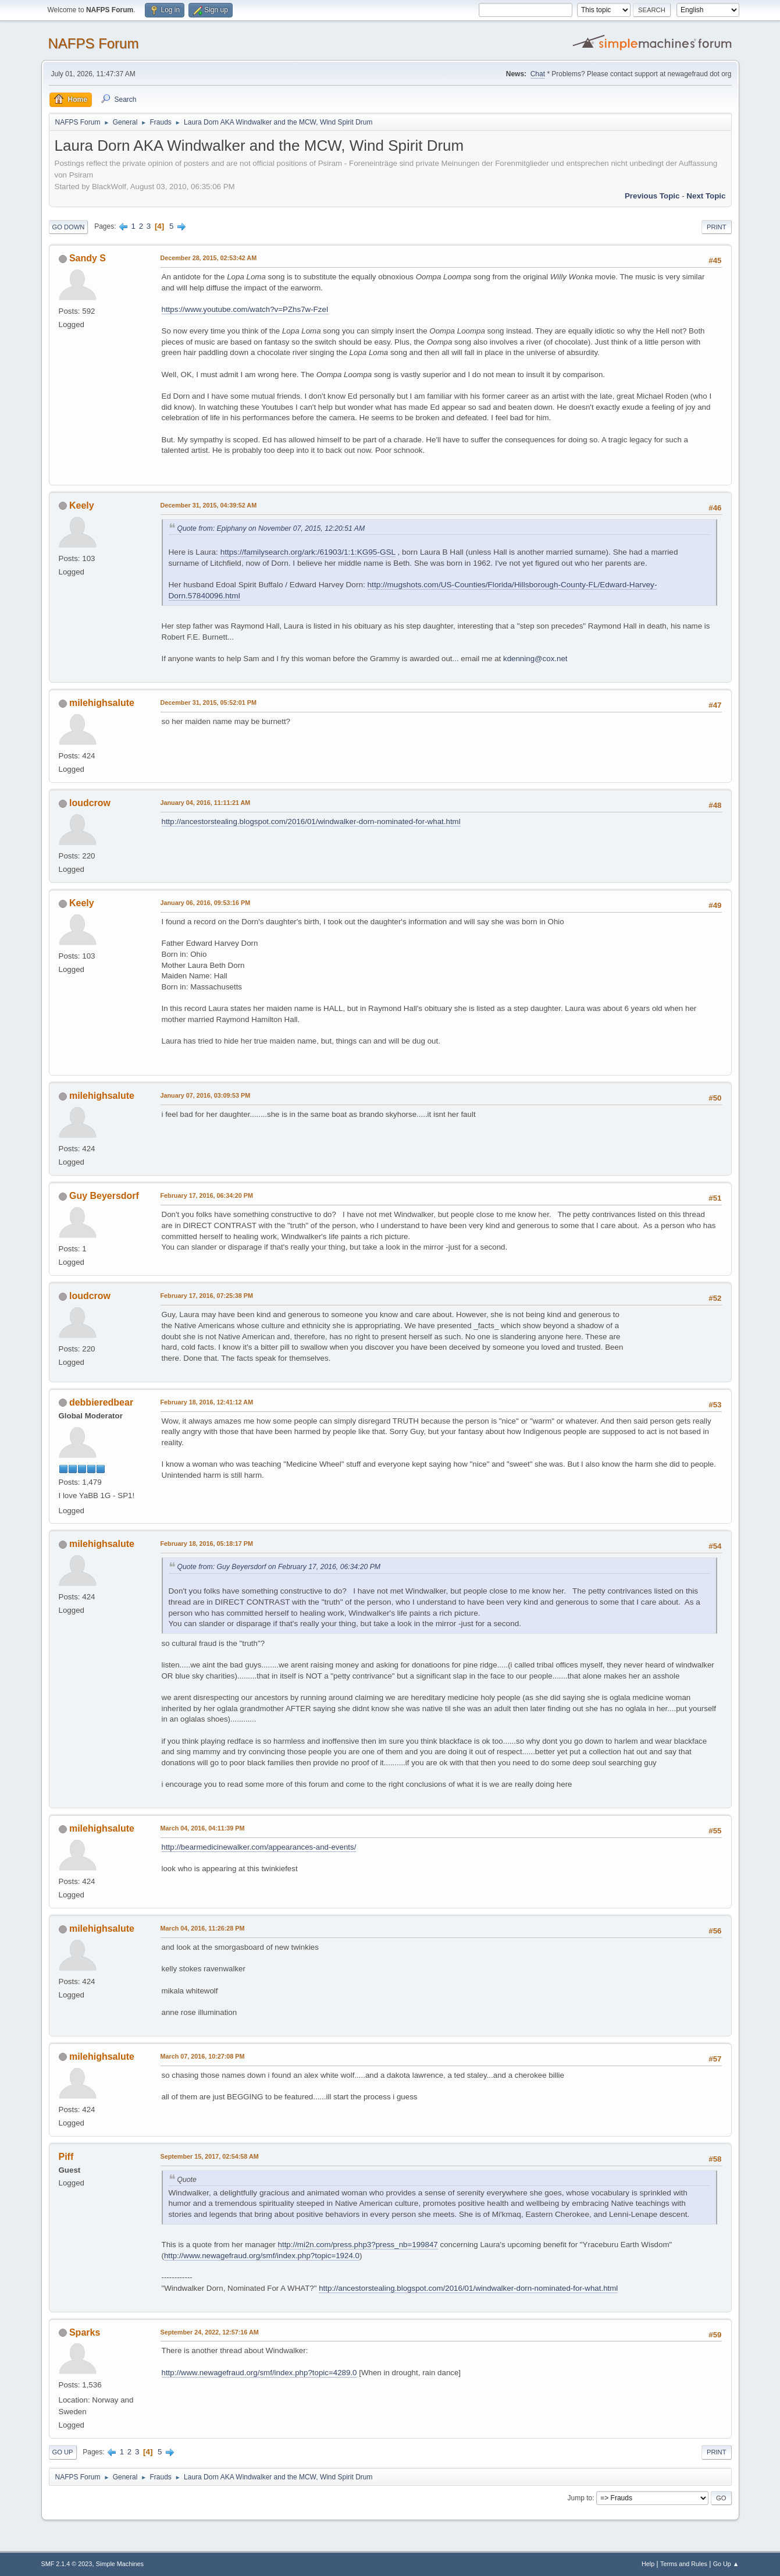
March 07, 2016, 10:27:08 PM (203, 2056)
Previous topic (652, 195)
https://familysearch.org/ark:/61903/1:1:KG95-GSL (308, 552)
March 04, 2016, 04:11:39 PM (203, 1828)
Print (716, 226)
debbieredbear (101, 1402)
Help (648, 2563)
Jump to (580, 2498)
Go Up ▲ (726, 2563)
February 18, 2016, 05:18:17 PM (207, 1543)
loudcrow (90, 803)
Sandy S (87, 258)
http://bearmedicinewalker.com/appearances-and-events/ (259, 1847)
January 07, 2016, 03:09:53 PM (206, 1095)
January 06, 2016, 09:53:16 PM (206, 902)
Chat (537, 74)
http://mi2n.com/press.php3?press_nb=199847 (358, 2244)
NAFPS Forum (93, 43)
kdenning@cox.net (535, 658)
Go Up (62, 2452)
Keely (81, 505)
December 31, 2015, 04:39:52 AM (209, 505)
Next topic (705, 195)
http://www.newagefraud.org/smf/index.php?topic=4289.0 (259, 2372)
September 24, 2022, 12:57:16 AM (210, 2332)
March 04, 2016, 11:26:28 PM (203, 1928)
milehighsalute (101, 703)
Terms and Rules (683, 2563)
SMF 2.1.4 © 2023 (66, 2563)
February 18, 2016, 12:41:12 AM (207, 1402)
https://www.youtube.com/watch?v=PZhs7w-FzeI (245, 309)
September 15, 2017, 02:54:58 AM (210, 2156)
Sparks (84, 2332)
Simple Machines (120, 2563)
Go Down (68, 226)
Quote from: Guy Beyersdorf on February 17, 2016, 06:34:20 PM (279, 1567)
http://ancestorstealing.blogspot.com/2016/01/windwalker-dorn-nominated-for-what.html (311, 821)
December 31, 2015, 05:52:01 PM (209, 702)
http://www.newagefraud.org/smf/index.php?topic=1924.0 (261, 2255)
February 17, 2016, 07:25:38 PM (207, 1295)
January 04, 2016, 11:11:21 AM (206, 802)
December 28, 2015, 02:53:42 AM (209, 257)
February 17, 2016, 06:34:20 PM (207, 1195)
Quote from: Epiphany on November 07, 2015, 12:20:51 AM (271, 528)
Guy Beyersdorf (104, 1196)
